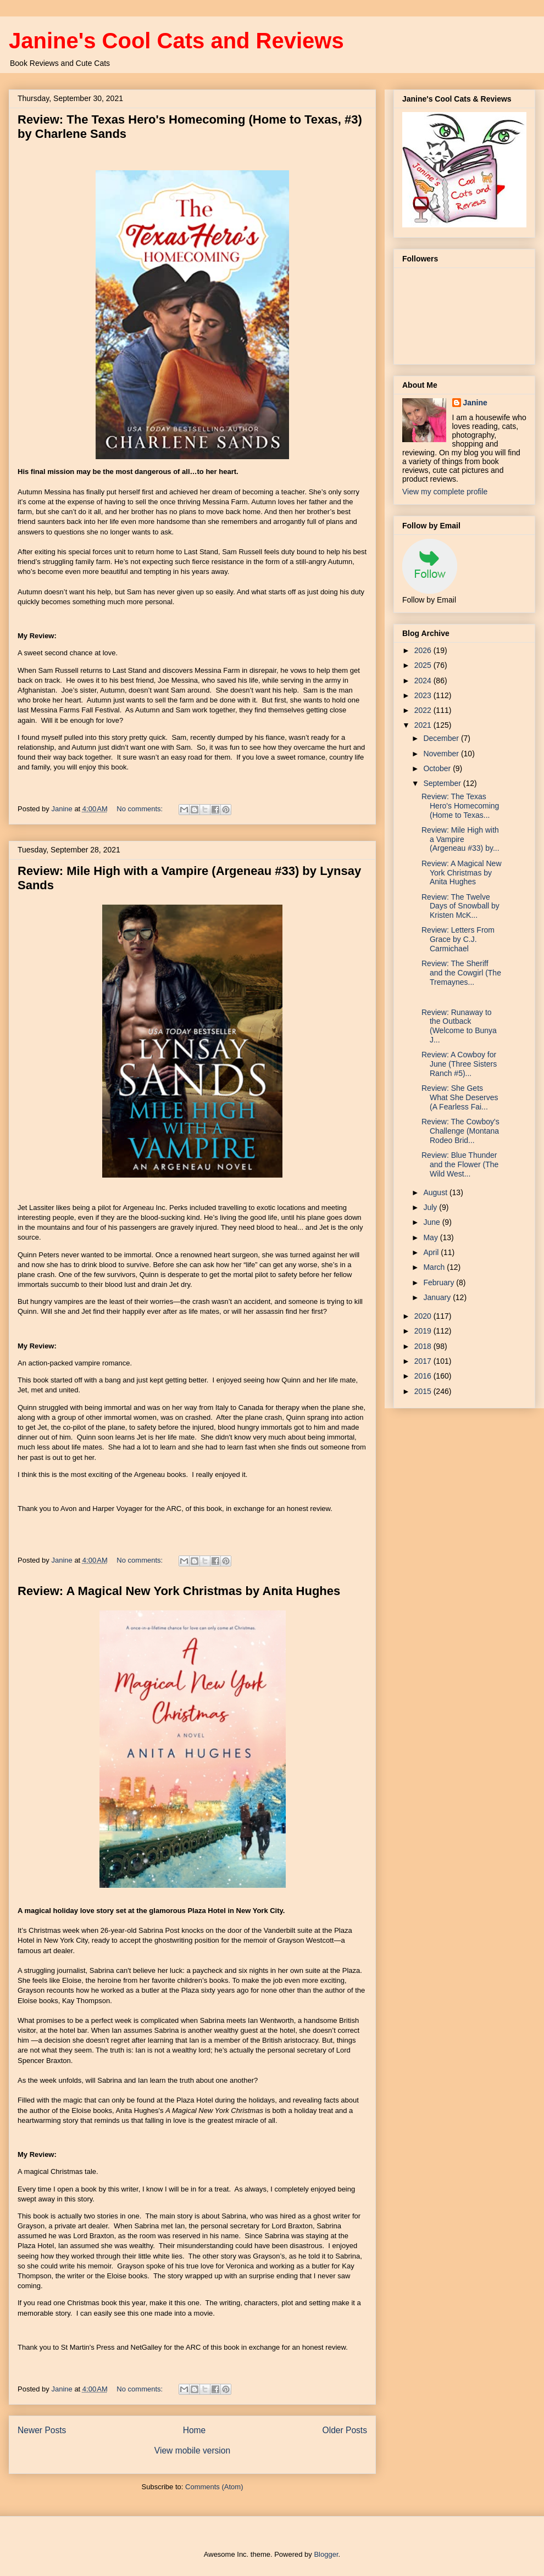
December (441, 738)
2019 (424, 1330)
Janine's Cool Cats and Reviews (176, 41)
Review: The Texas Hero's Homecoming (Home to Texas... (460, 805)
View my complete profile (444, 491)
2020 (424, 1316)
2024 (424, 680)
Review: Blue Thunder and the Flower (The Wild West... (459, 1164)
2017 (424, 1361)
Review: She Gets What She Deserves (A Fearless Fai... (459, 1097)
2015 (424, 1391)
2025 (424, 665)
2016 (424, 1375)
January (438, 1297)
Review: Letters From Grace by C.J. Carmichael (458, 939)
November (441, 753)
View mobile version (192, 2450)
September (443, 783)
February (439, 1282)
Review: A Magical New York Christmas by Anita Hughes (179, 1591)
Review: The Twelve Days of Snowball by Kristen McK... (460, 906)
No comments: (140, 809)
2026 (424, 650)
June (432, 1222)
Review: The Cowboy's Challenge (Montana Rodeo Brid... (460, 1131)
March (435, 1267)
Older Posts (345, 2430)
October (438, 768)
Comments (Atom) (214, 2487)
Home (194, 2430)
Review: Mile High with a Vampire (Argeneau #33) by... (460, 839)
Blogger (326, 2554)
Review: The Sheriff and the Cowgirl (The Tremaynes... (461, 972)
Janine (475, 402)
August (436, 1192)
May (431, 1237)
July (431, 1207)
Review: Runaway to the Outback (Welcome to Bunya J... (459, 1026)
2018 (424, 1346)
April (432, 1252)
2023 (424, 695)
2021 (424, 725)
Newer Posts (42, 2430)
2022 (424, 710)
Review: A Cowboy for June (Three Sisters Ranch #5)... (459, 1064)
